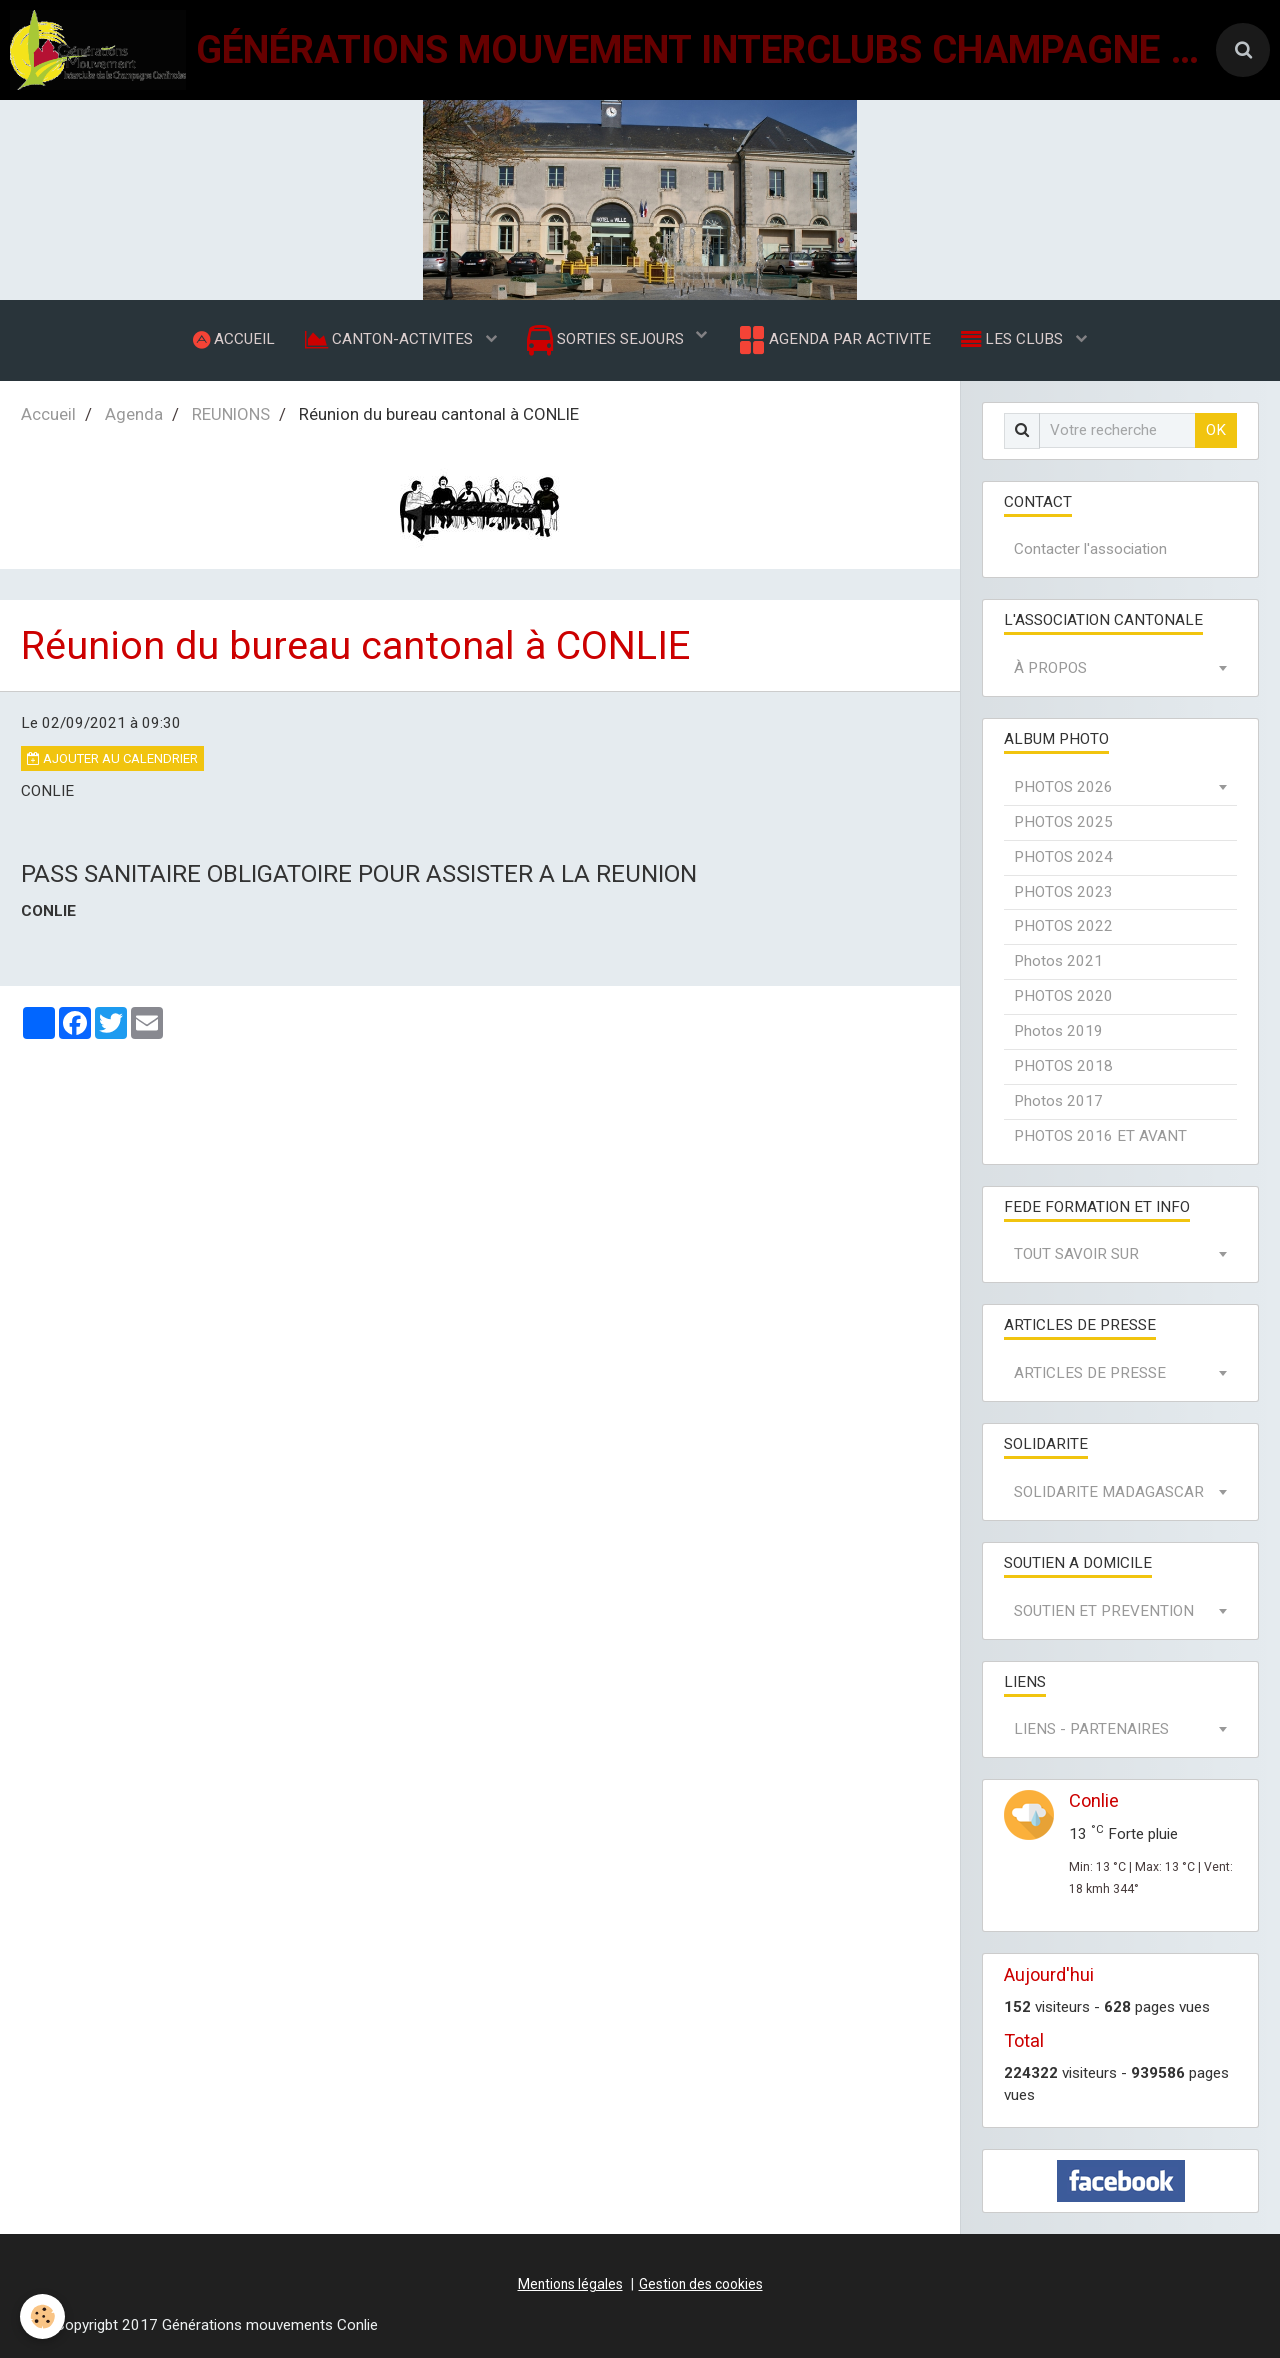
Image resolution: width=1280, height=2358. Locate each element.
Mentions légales (570, 2284)
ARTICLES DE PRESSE (1090, 1374)
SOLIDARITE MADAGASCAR (1109, 1492)
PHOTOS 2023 (1063, 892)
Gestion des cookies (701, 2284)
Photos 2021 (1058, 962)
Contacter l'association (1090, 550)
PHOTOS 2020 (1063, 997)
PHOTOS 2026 (1063, 787)
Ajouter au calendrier (112, 758)
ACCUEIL (234, 339)
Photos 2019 (1058, 1031)
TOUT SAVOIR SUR (1076, 1255)
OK (1216, 430)
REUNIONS (231, 414)
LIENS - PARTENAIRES (1091, 1730)
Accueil (48, 414)
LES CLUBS (1014, 339)
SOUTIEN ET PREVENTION (1104, 1611)
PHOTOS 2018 (1063, 1066)
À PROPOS (1050, 669)
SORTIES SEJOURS (607, 340)
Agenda (134, 414)
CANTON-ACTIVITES (391, 339)
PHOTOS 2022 (1063, 927)
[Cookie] (42, 2316)
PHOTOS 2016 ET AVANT (1100, 1136)
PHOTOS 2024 (1063, 857)
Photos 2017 (1058, 1101)
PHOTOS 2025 (1063, 822)
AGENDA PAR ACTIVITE (833, 340)
